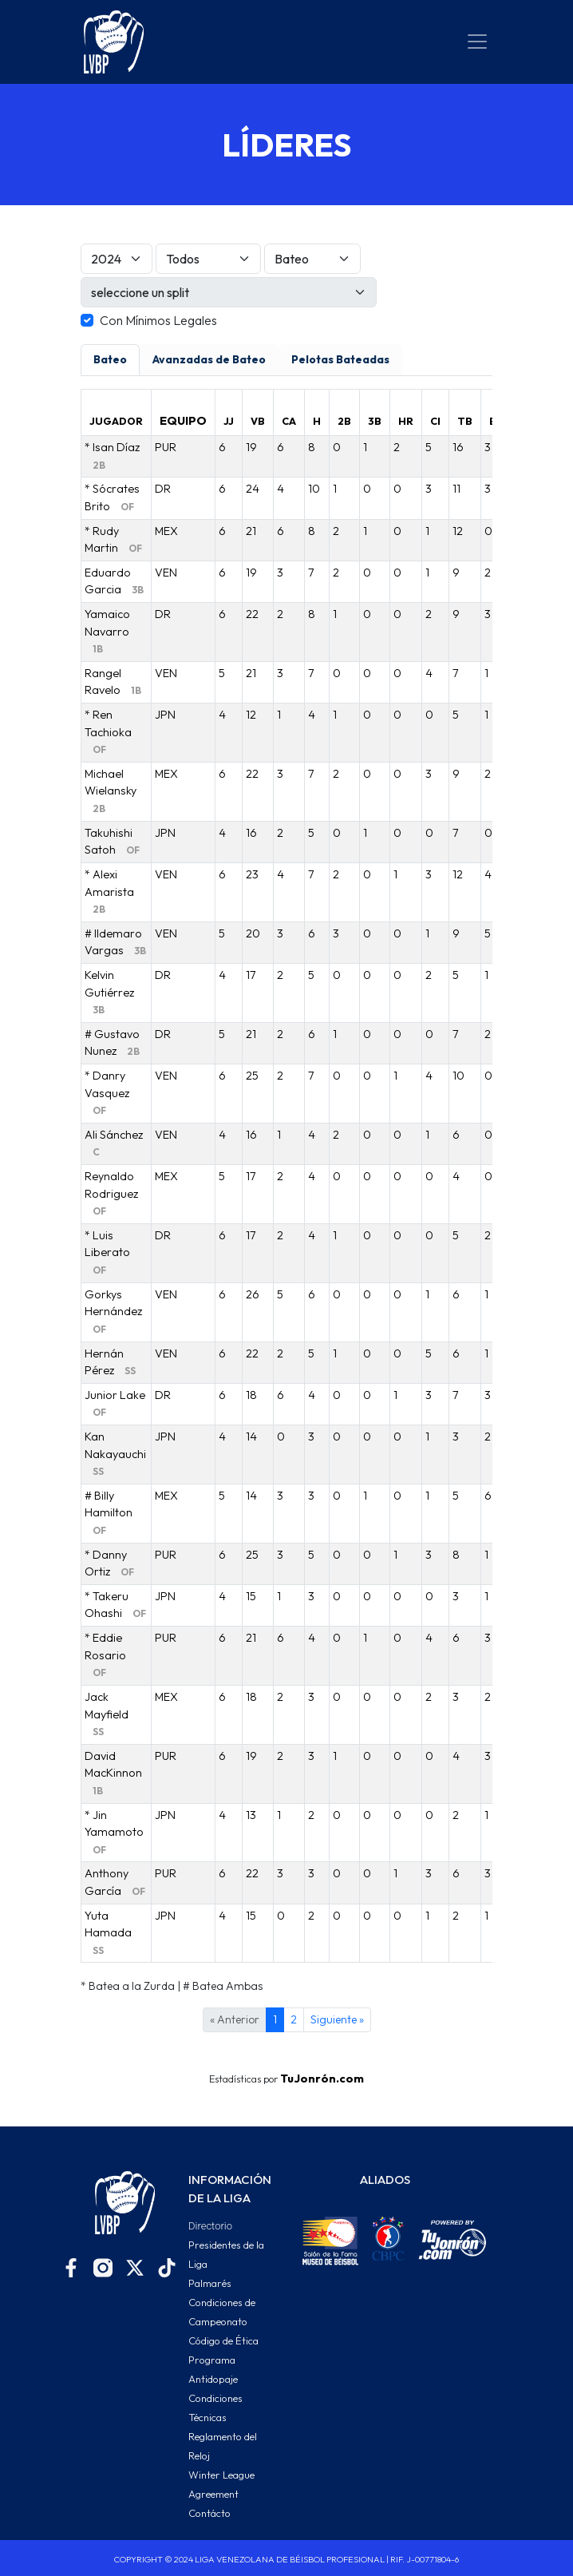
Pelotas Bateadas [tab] (340, 359)
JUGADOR (116, 420)
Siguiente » (337, 2019)
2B (344, 420)
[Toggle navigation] (477, 41)
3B (374, 420)
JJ (228, 420)
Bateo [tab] (110, 359)
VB (258, 420)
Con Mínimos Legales (158, 320)
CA (289, 420)
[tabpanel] (286, 1192)
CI (435, 420)
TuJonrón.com (322, 2078)
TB (464, 420)
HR (405, 420)
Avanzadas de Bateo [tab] (209, 359)
